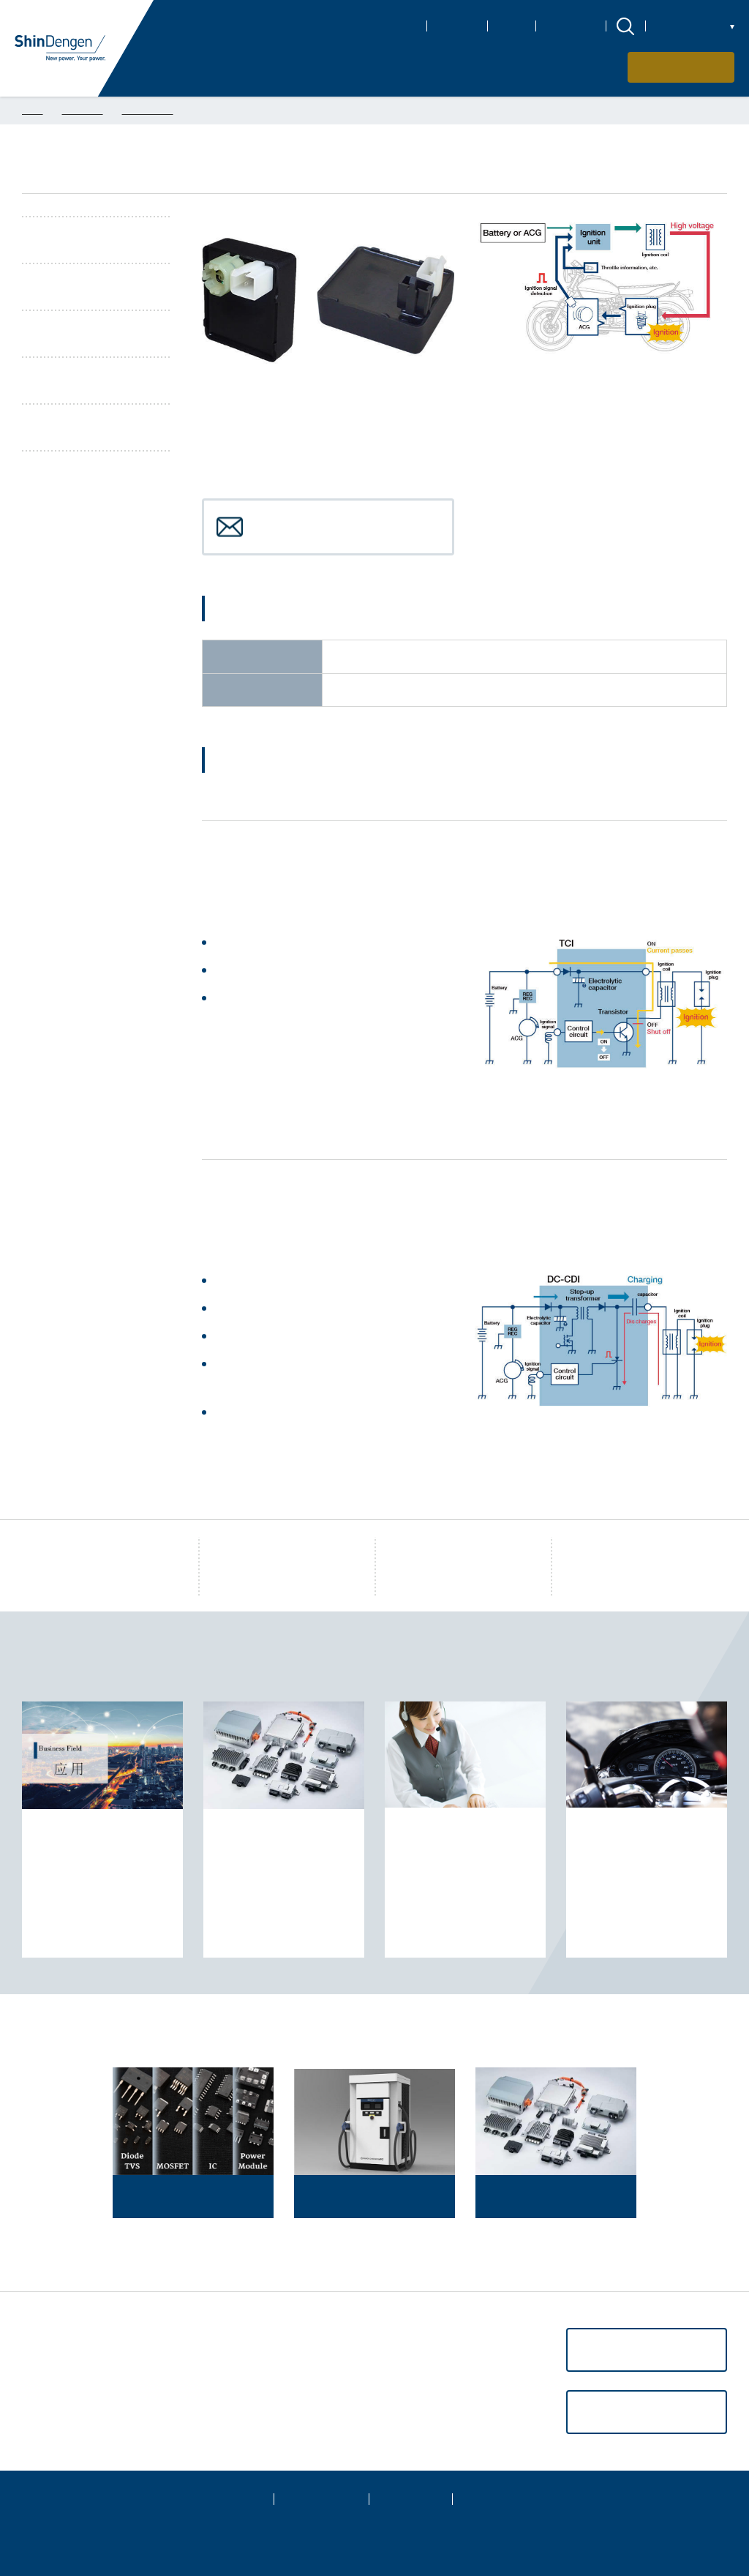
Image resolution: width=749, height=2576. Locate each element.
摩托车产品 (147, 110)
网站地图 (231, 2499)
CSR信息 (457, 26)
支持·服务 (47, 2385)
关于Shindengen (379, 26)
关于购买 (45, 2408)
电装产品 (82, 110)
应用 (33, 2361)
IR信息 (511, 26)
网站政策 (410, 2499)
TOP (32, 110)
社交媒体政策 (505, 2499)
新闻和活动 (570, 26)
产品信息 (45, 2338)
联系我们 (690, 67)
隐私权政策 (321, 2499)
